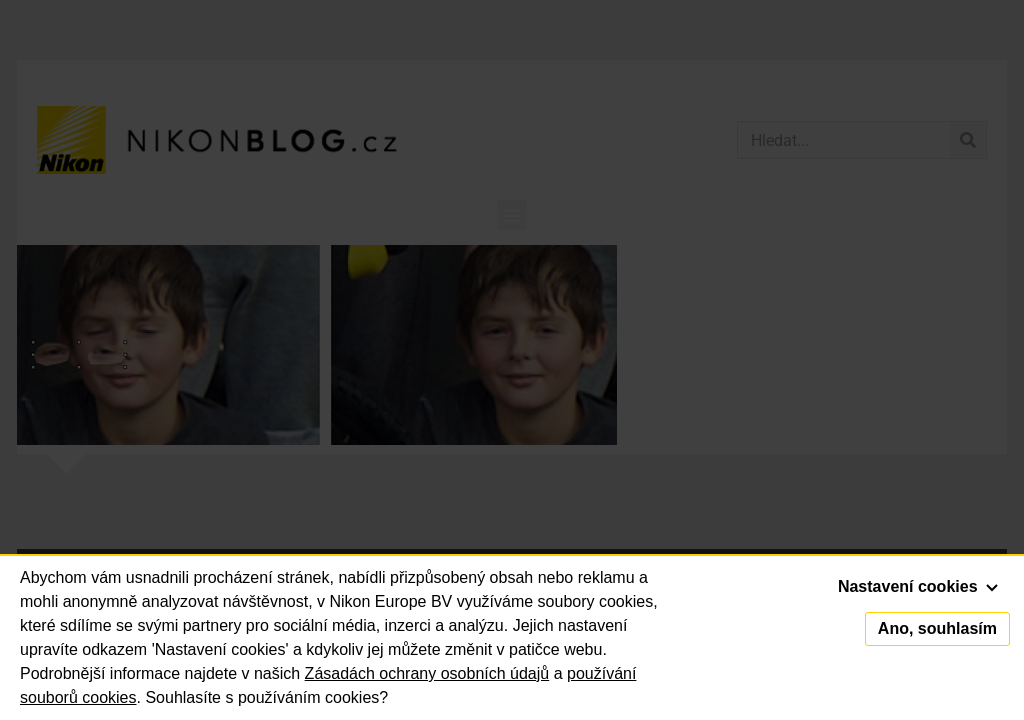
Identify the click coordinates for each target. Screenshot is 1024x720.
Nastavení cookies (918, 586)
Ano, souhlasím (937, 628)
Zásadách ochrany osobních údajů (427, 673)
